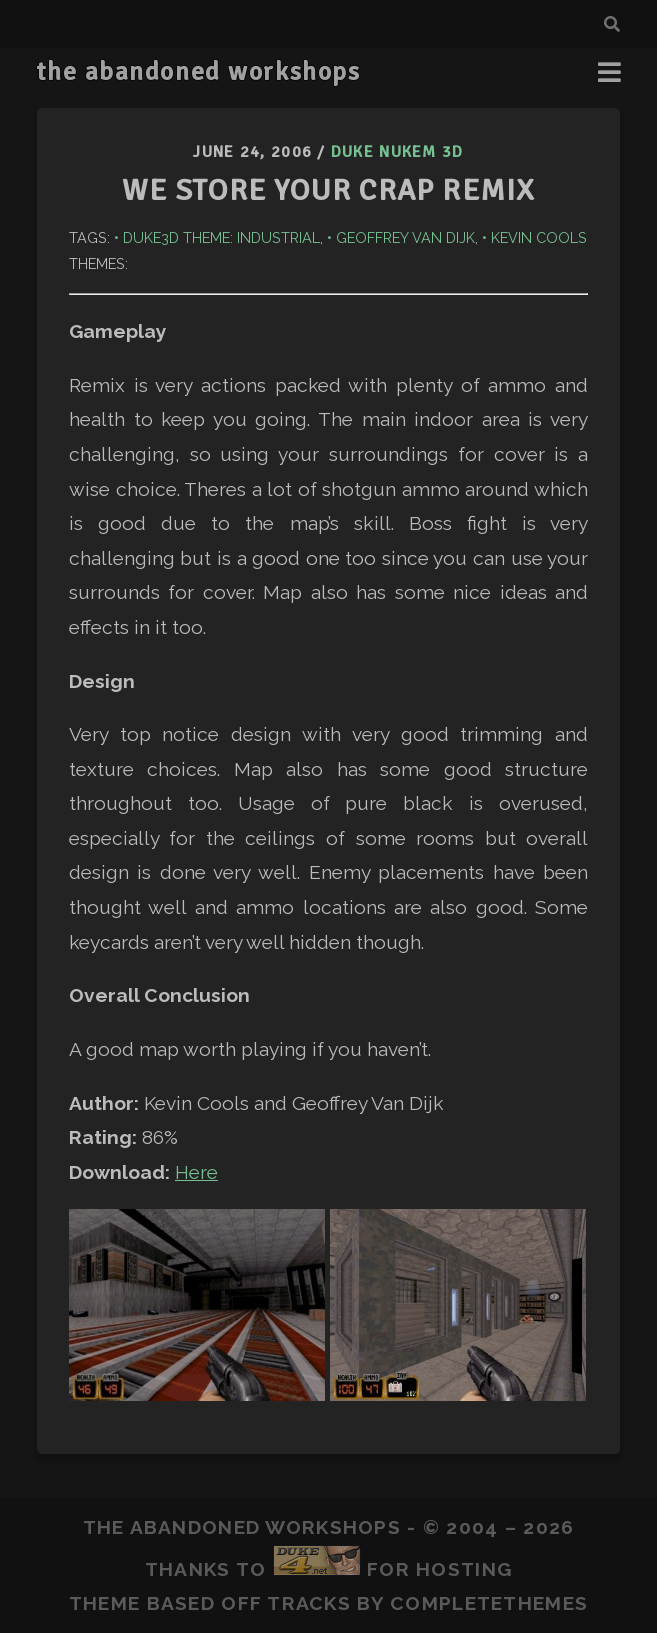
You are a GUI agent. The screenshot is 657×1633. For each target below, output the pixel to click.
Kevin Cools (539, 237)
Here (196, 1172)
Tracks (309, 1603)
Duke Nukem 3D (397, 152)
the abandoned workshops (198, 72)
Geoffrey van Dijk (405, 237)
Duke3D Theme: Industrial (221, 237)
